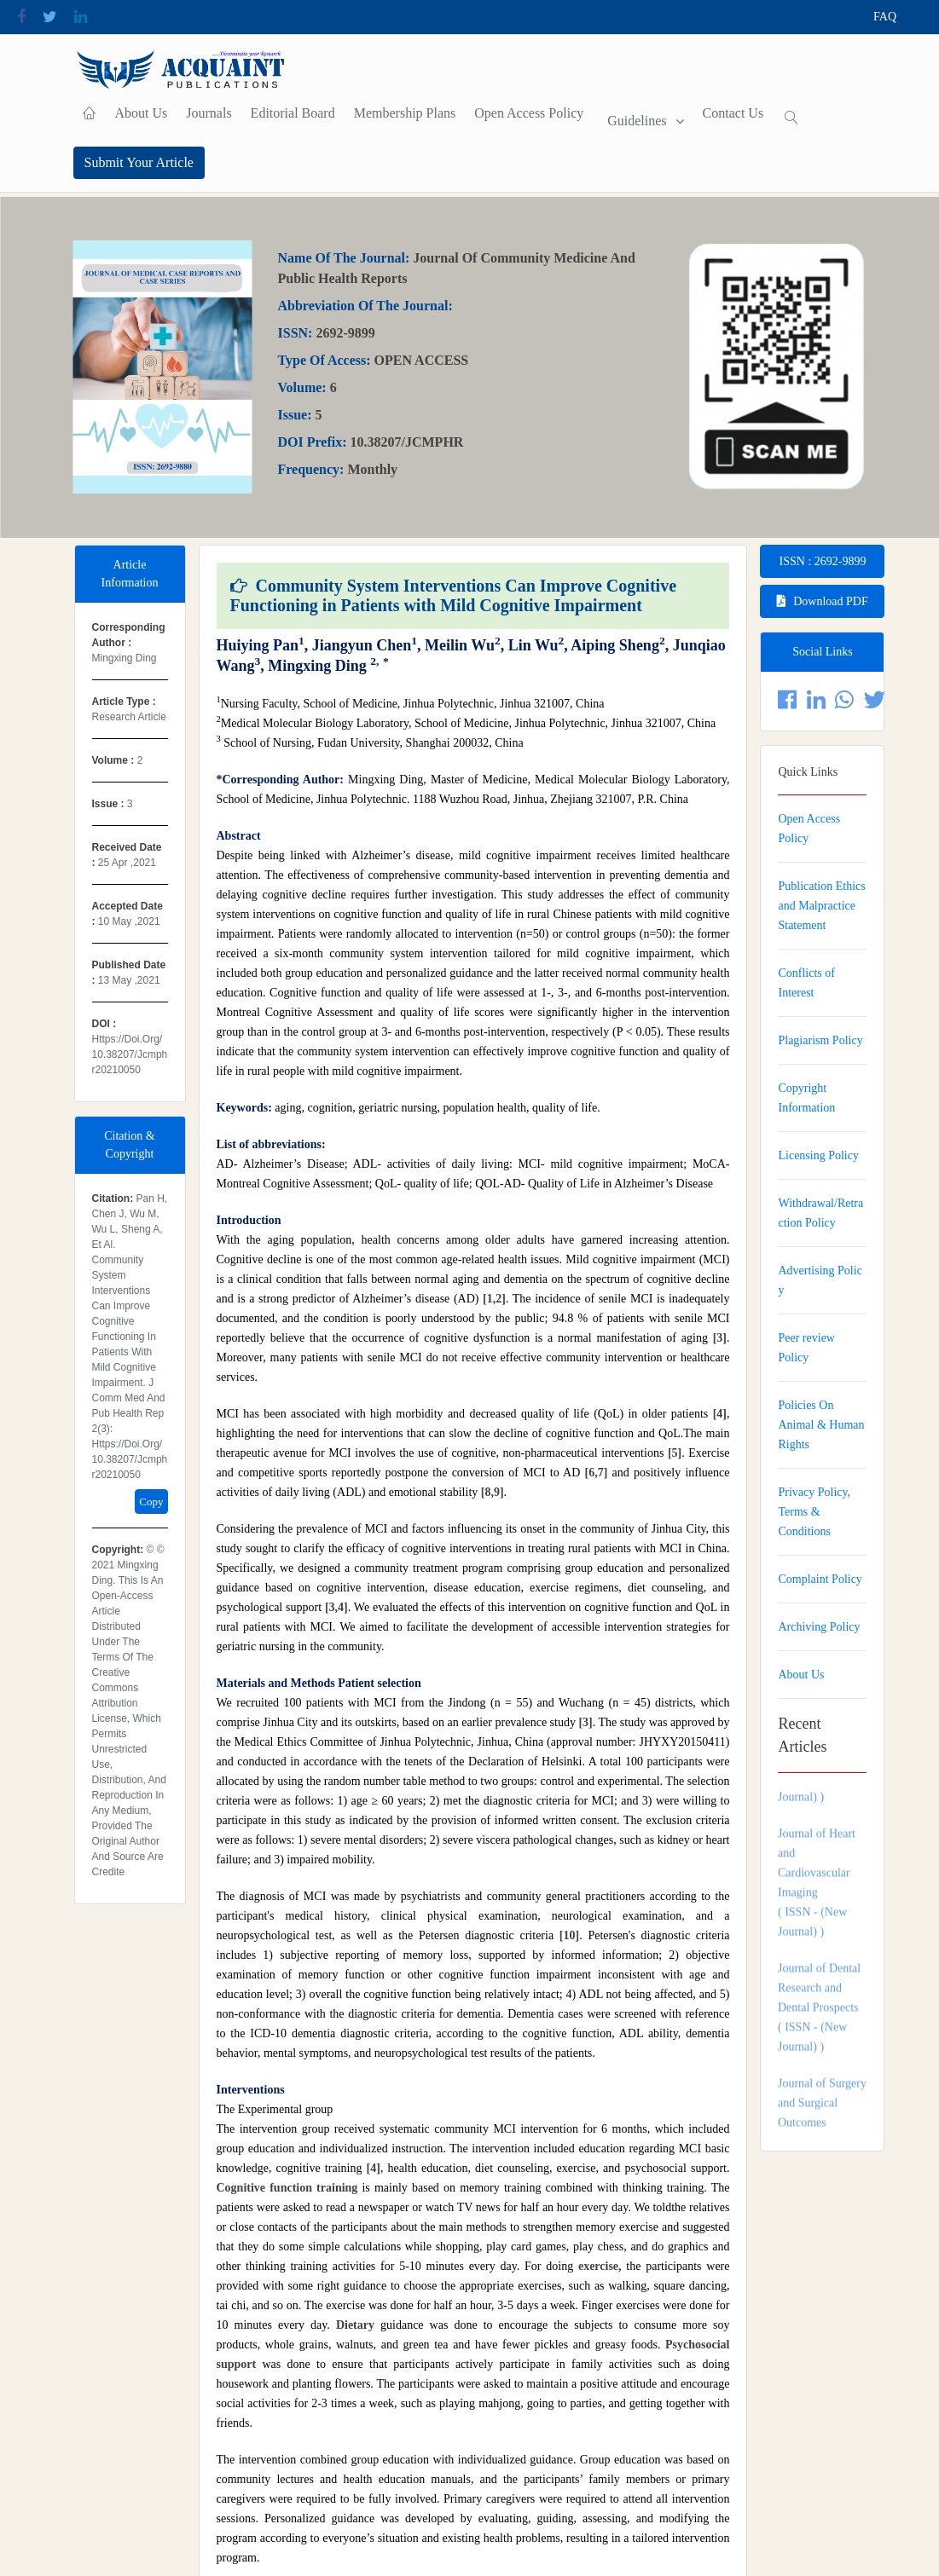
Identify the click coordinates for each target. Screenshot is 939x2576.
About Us (141, 113)
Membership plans (405, 113)
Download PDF (822, 601)
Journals (208, 113)
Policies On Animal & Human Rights (821, 1425)
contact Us (733, 113)
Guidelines (636, 120)
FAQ (884, 16)
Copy (151, 1501)
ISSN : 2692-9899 (823, 561)
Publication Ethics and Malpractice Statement (821, 906)
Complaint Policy (819, 1579)
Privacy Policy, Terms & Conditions (814, 1512)
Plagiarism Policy (820, 1040)
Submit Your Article (139, 162)
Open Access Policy (528, 113)
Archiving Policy (819, 1626)
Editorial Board (293, 113)
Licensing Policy (818, 1155)
